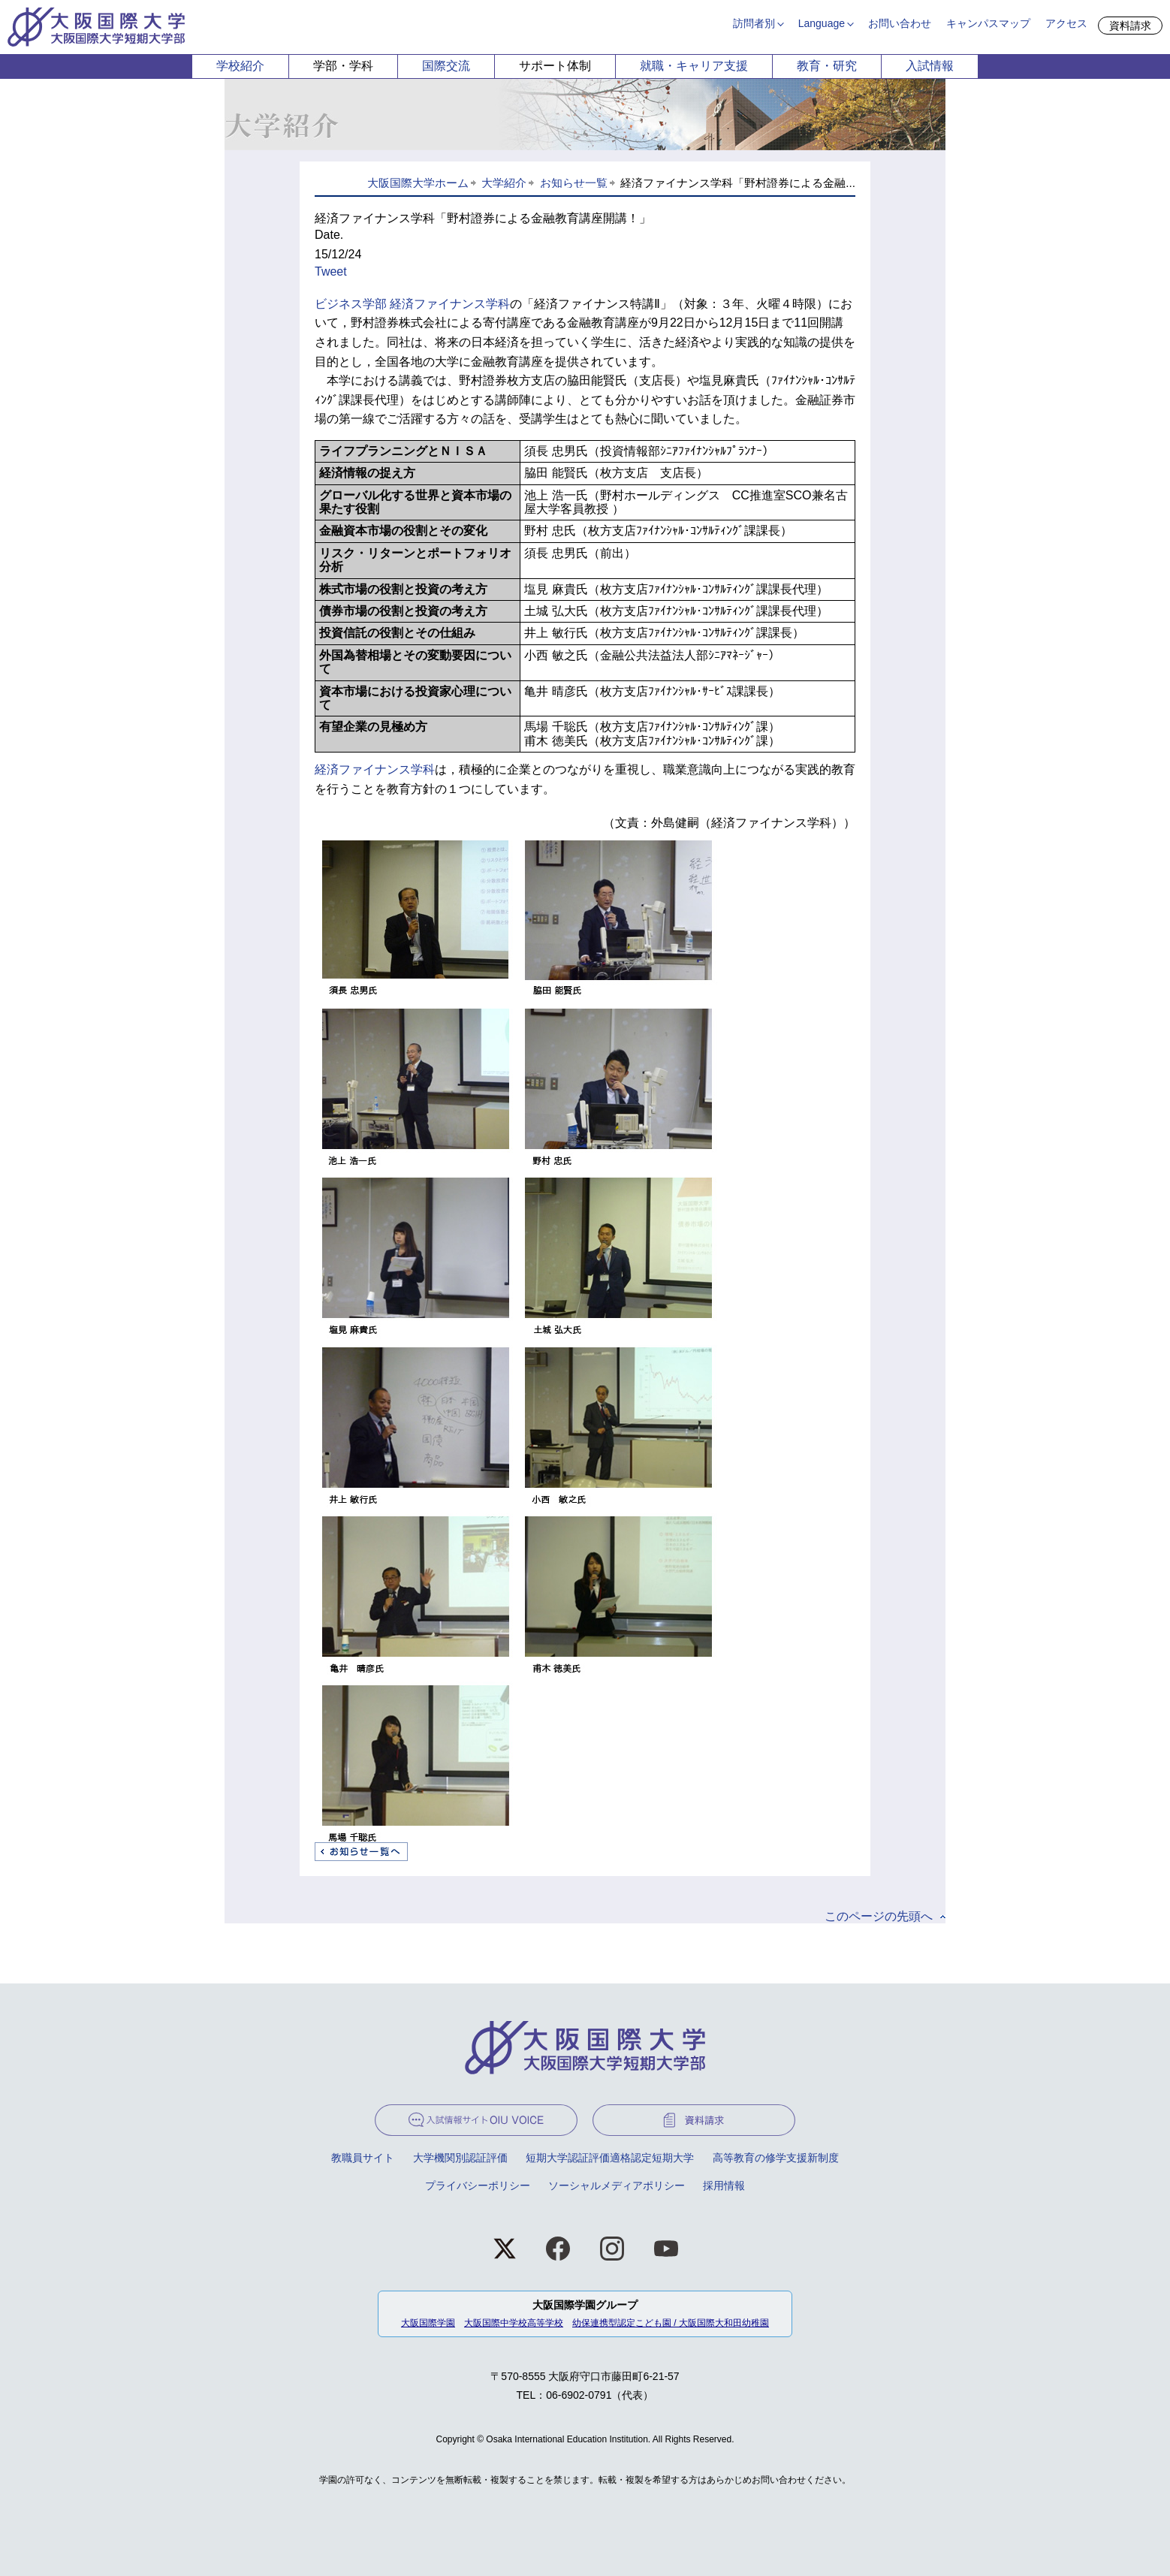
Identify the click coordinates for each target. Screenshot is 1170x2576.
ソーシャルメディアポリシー (616, 2185)
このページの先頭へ (879, 1916)
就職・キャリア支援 (694, 65)
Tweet (331, 271)
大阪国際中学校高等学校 (513, 2323)
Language (821, 23)
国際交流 (446, 65)
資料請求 (1130, 26)
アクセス (1066, 23)
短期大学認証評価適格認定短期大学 (610, 2158)
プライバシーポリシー (477, 2185)
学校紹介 (240, 65)
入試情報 (930, 65)
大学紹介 (503, 182)
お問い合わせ (899, 23)
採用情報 (724, 2185)
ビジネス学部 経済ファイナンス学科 (412, 303)
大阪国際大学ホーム (418, 182)
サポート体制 (555, 65)
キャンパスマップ (988, 23)
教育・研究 (827, 65)
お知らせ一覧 (574, 182)
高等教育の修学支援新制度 (776, 2158)
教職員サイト (362, 2158)
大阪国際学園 (428, 2323)
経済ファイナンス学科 (375, 769)
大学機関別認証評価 (460, 2158)
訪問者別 (754, 23)
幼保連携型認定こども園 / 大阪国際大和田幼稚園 (670, 2323)
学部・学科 (343, 65)
